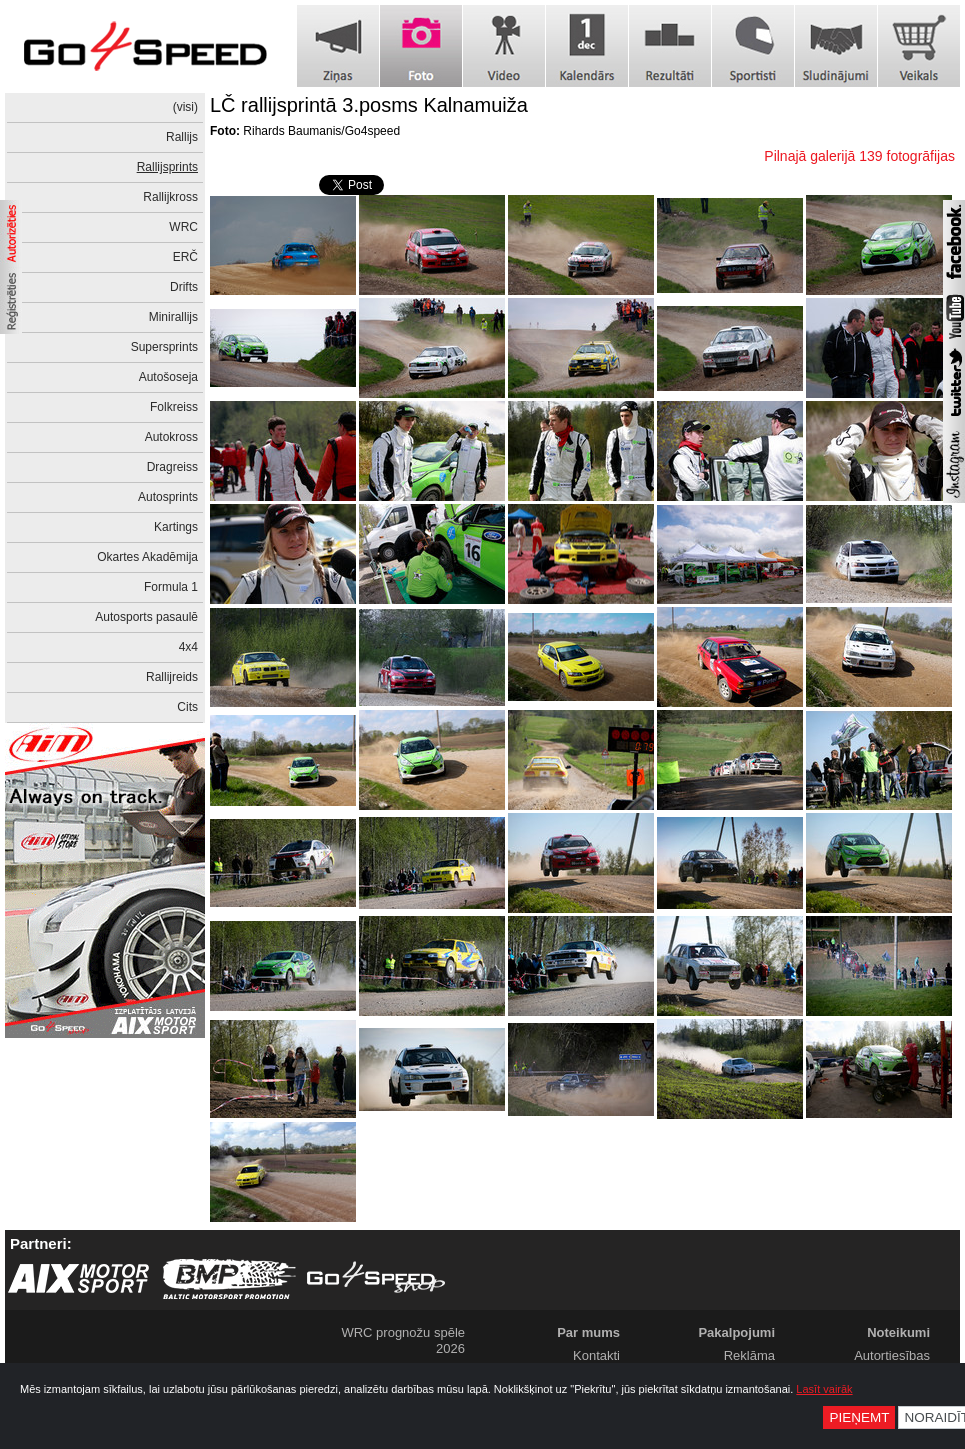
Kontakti (596, 1355)
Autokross (171, 437)
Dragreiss (172, 467)
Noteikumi (898, 1332)
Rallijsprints (167, 167)
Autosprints (168, 497)
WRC (183, 227)
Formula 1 (171, 587)
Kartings (176, 527)
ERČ (185, 257)
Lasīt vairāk (824, 1389)
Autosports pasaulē (146, 617)
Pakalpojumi (736, 1332)
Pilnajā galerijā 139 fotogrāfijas (859, 156)
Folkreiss (174, 407)
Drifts (184, 287)
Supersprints (164, 347)
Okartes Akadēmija (147, 557)
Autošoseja (168, 377)
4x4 (188, 647)
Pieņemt (859, 1417)
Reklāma (749, 1355)
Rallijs (182, 137)
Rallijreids (172, 677)
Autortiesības (892, 1355)
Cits (187, 707)
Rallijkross (170, 197)
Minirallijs (173, 317)
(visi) (185, 107)
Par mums (588, 1332)
